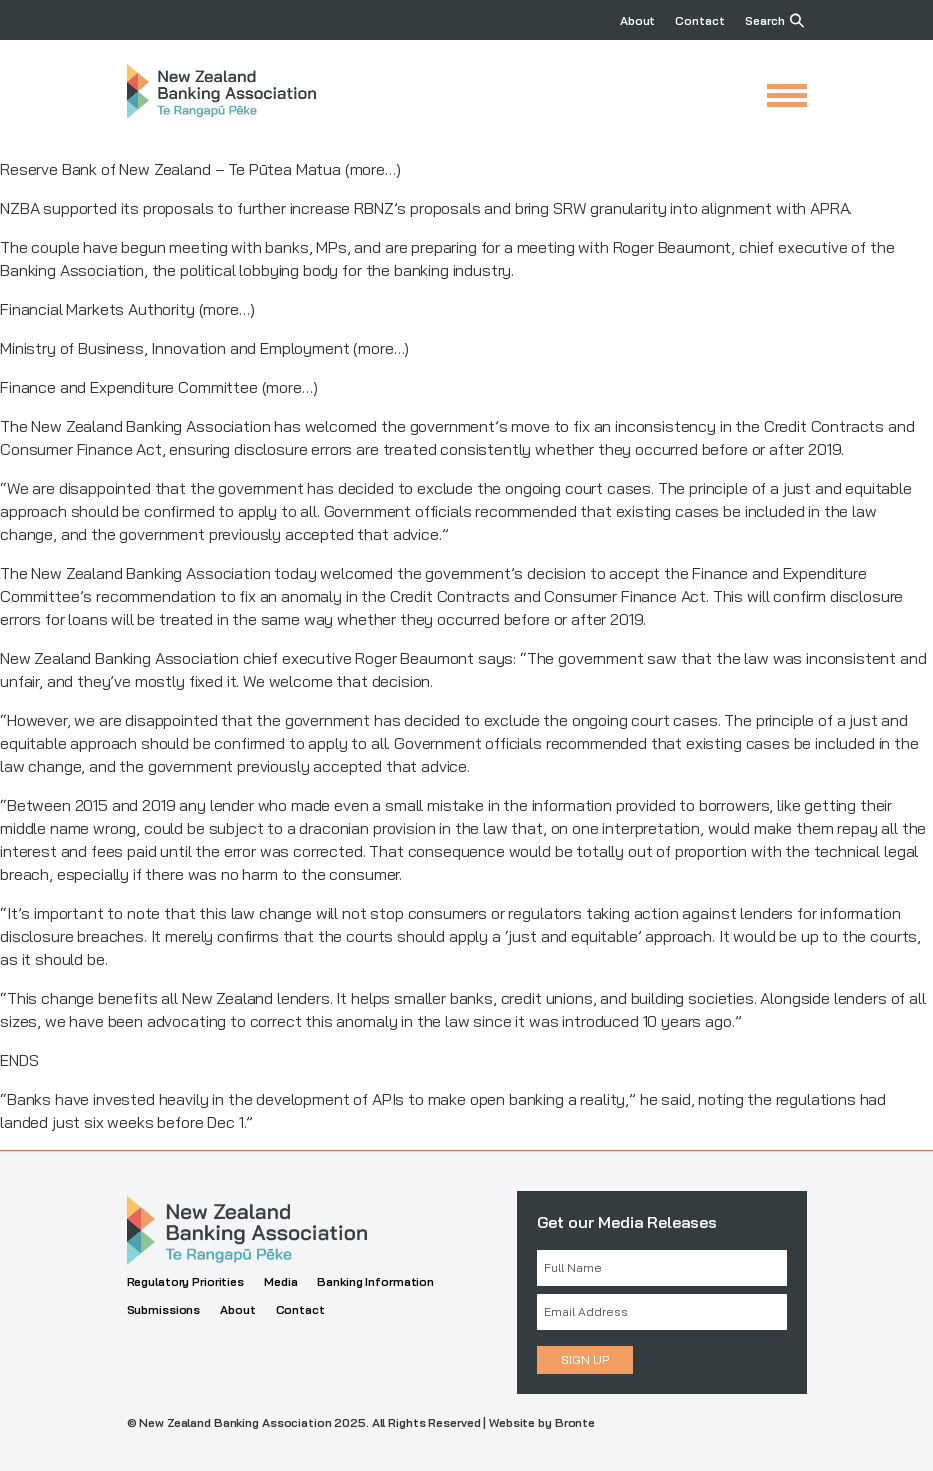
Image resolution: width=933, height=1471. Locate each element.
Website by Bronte (542, 1422)
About (637, 20)
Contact (699, 20)
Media (280, 1281)
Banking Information (375, 1281)
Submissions (164, 1309)
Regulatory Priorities (185, 1281)
